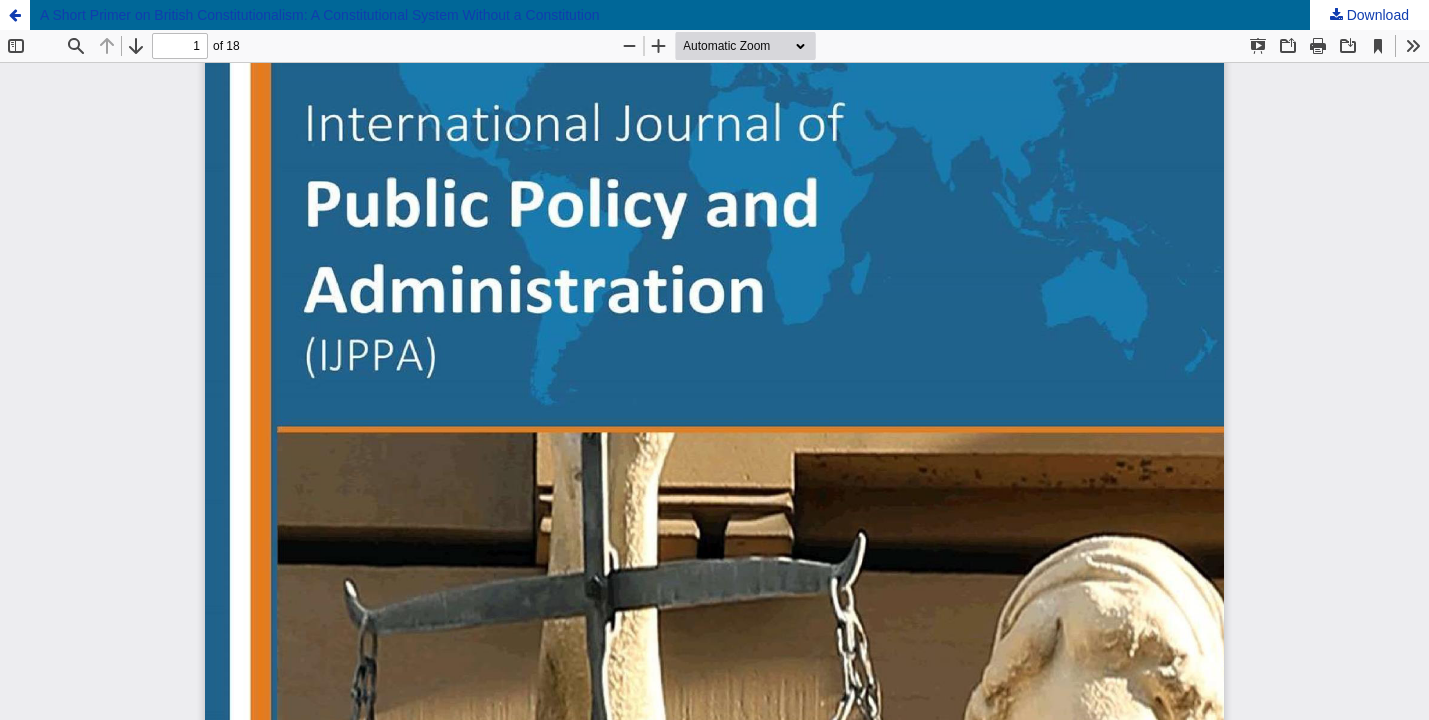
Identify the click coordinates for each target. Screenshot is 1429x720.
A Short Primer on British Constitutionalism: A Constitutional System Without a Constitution (319, 15)
